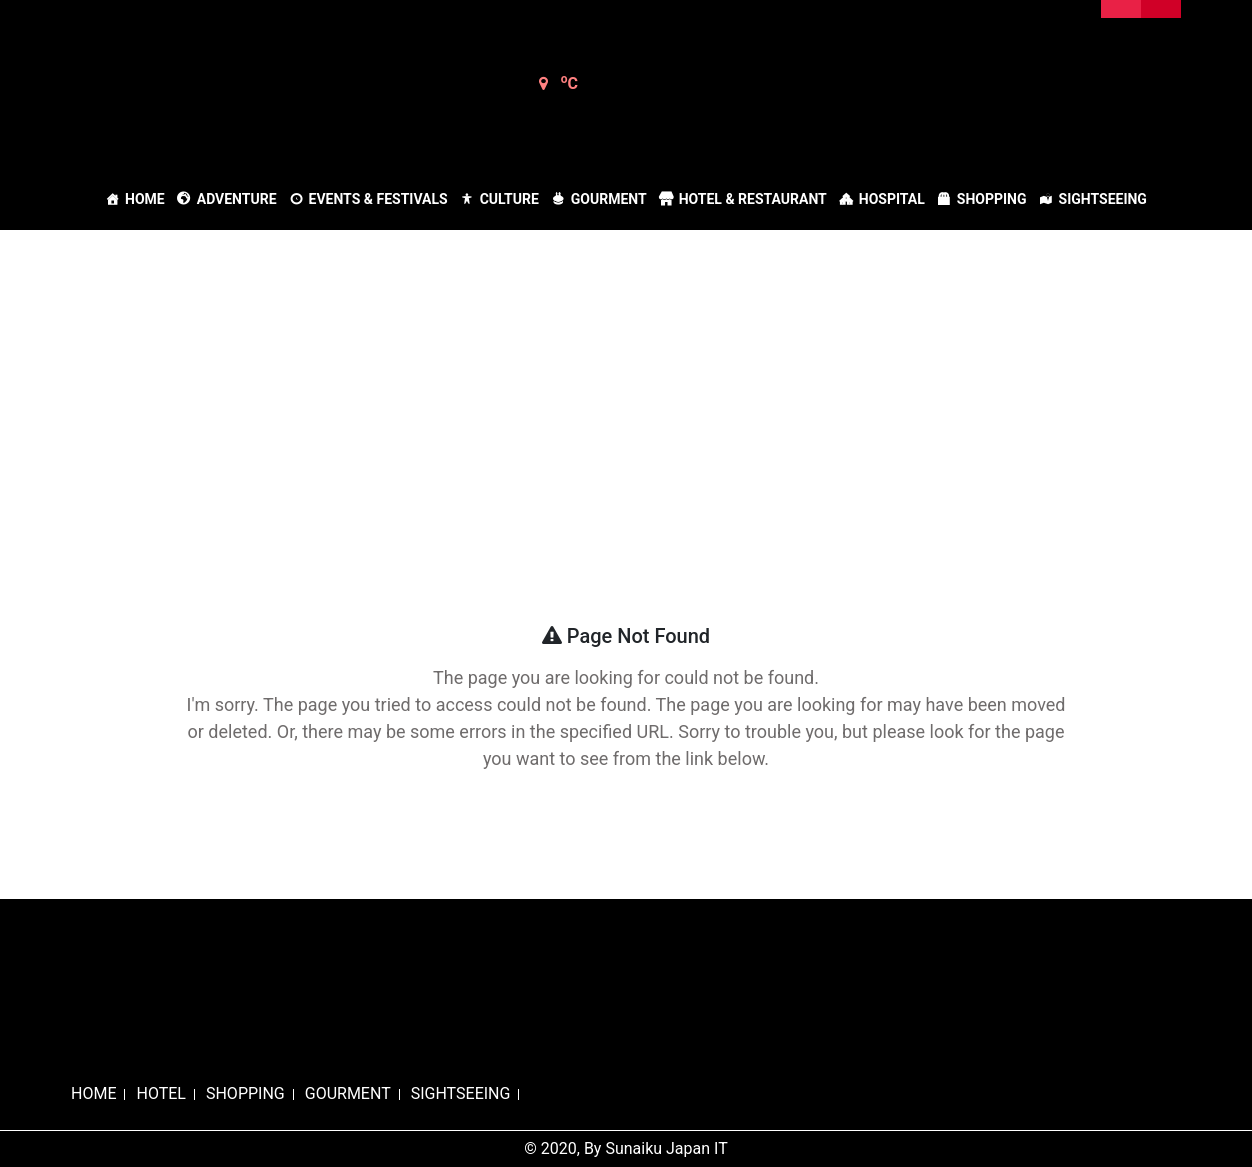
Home (145, 199)
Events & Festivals (378, 199)
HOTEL (160, 1093)
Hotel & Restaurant (753, 199)
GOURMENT (348, 1093)
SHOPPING (245, 1093)
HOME (93, 1093)
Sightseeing (1103, 199)
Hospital (892, 199)
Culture (509, 199)
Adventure (237, 199)
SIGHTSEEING (461, 1093)
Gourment (609, 199)
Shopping (992, 199)
